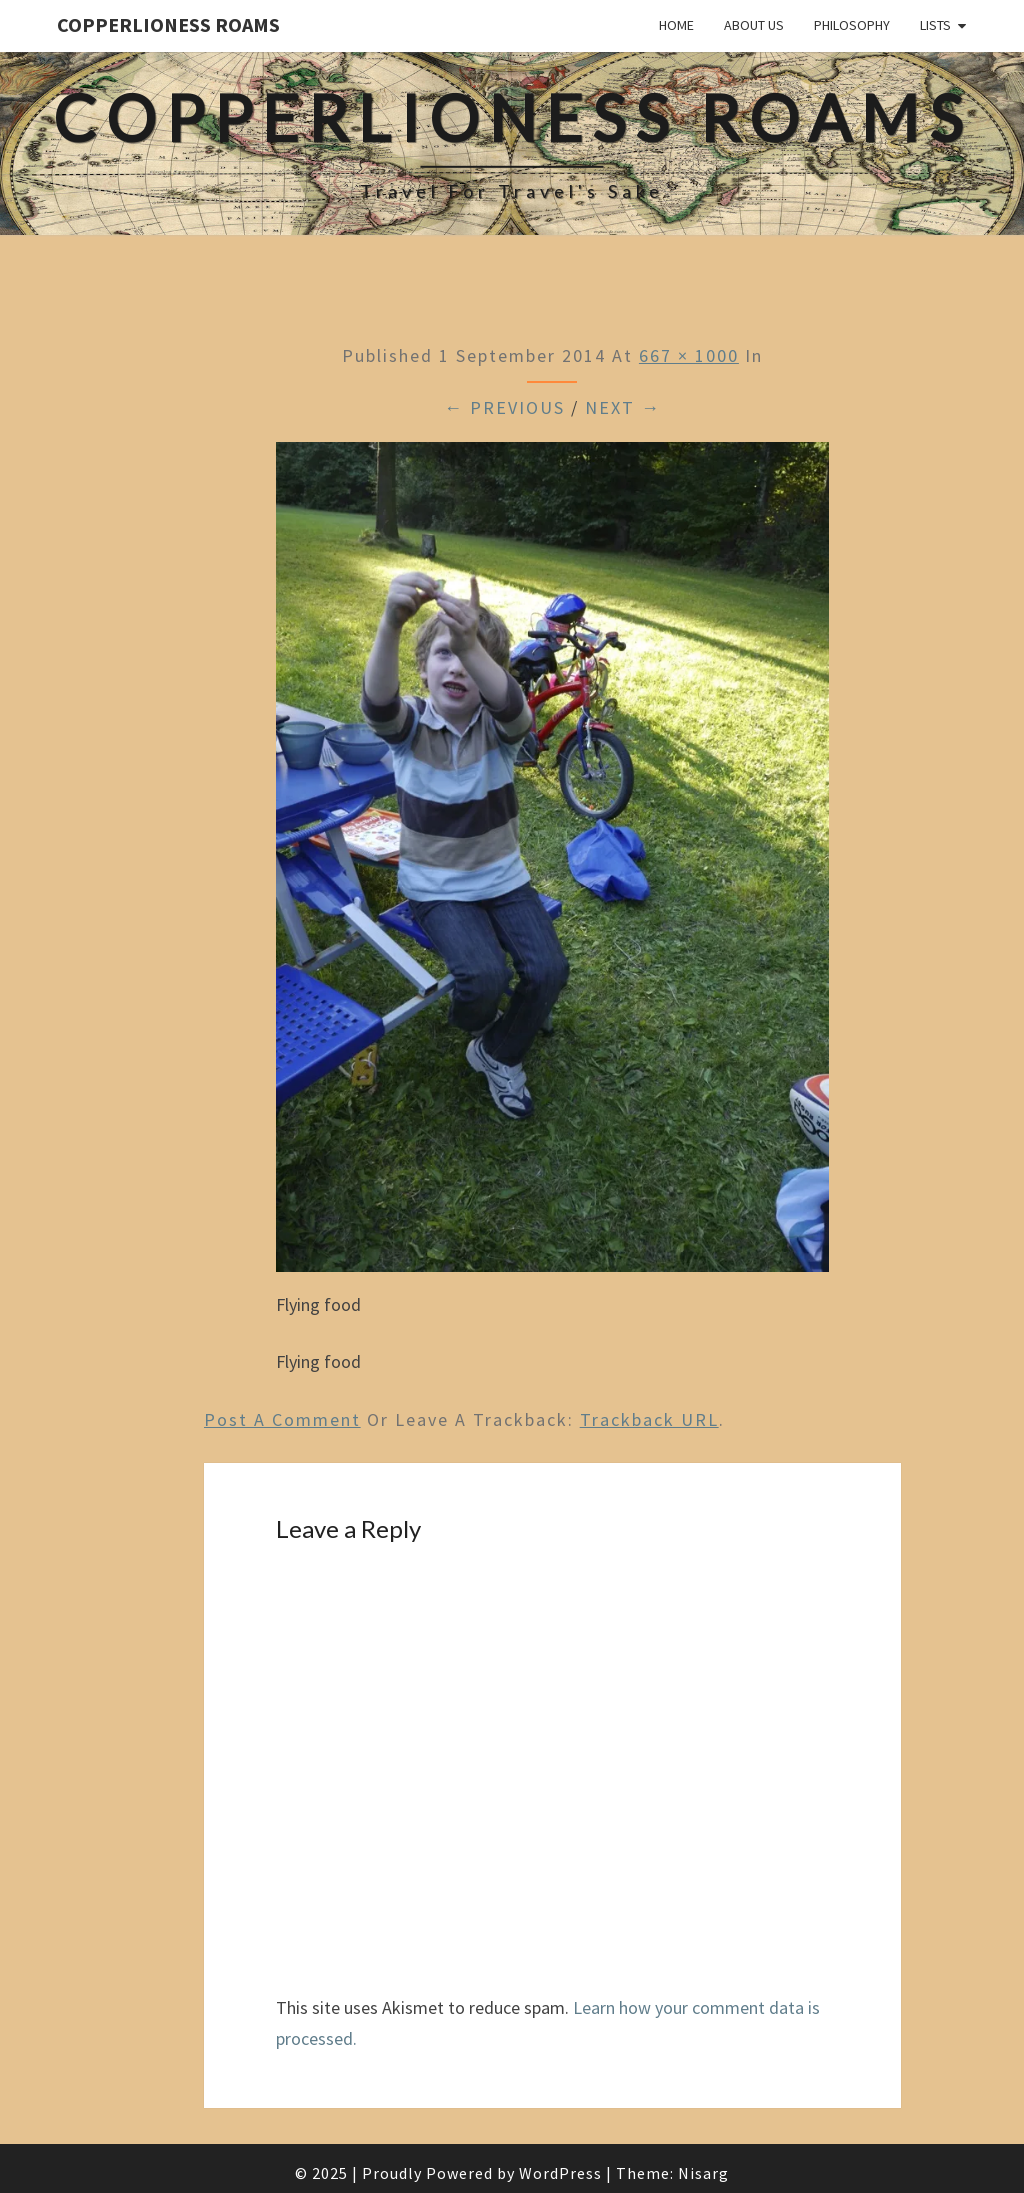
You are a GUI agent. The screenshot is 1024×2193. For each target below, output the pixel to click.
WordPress (560, 2173)
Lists (935, 25)
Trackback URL (649, 1419)
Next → (623, 407)
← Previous (504, 407)
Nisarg (703, 2173)
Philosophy (852, 25)
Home (676, 25)
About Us (754, 25)
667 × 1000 (689, 355)
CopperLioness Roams (168, 24)
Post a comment (282, 1419)
